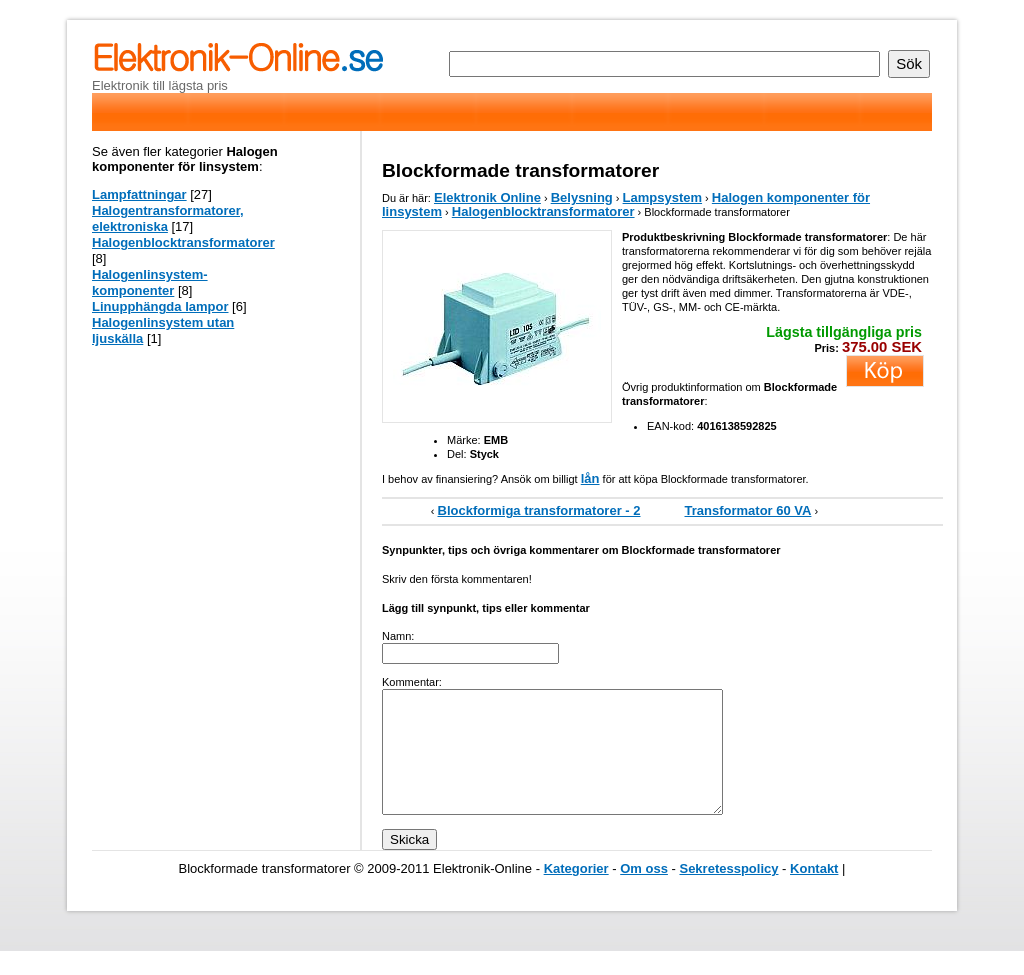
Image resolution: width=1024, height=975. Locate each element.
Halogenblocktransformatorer (543, 211)
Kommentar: (412, 682)
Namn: (398, 636)
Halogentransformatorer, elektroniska (168, 218)
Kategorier (576, 892)
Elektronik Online (487, 197)
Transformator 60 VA (748, 510)
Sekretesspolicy (728, 892)
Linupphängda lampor (160, 306)
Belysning (582, 197)
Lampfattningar (139, 194)
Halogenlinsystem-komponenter (150, 282)
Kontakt (814, 892)
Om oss (644, 892)
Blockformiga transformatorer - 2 (539, 510)
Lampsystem (662, 197)
